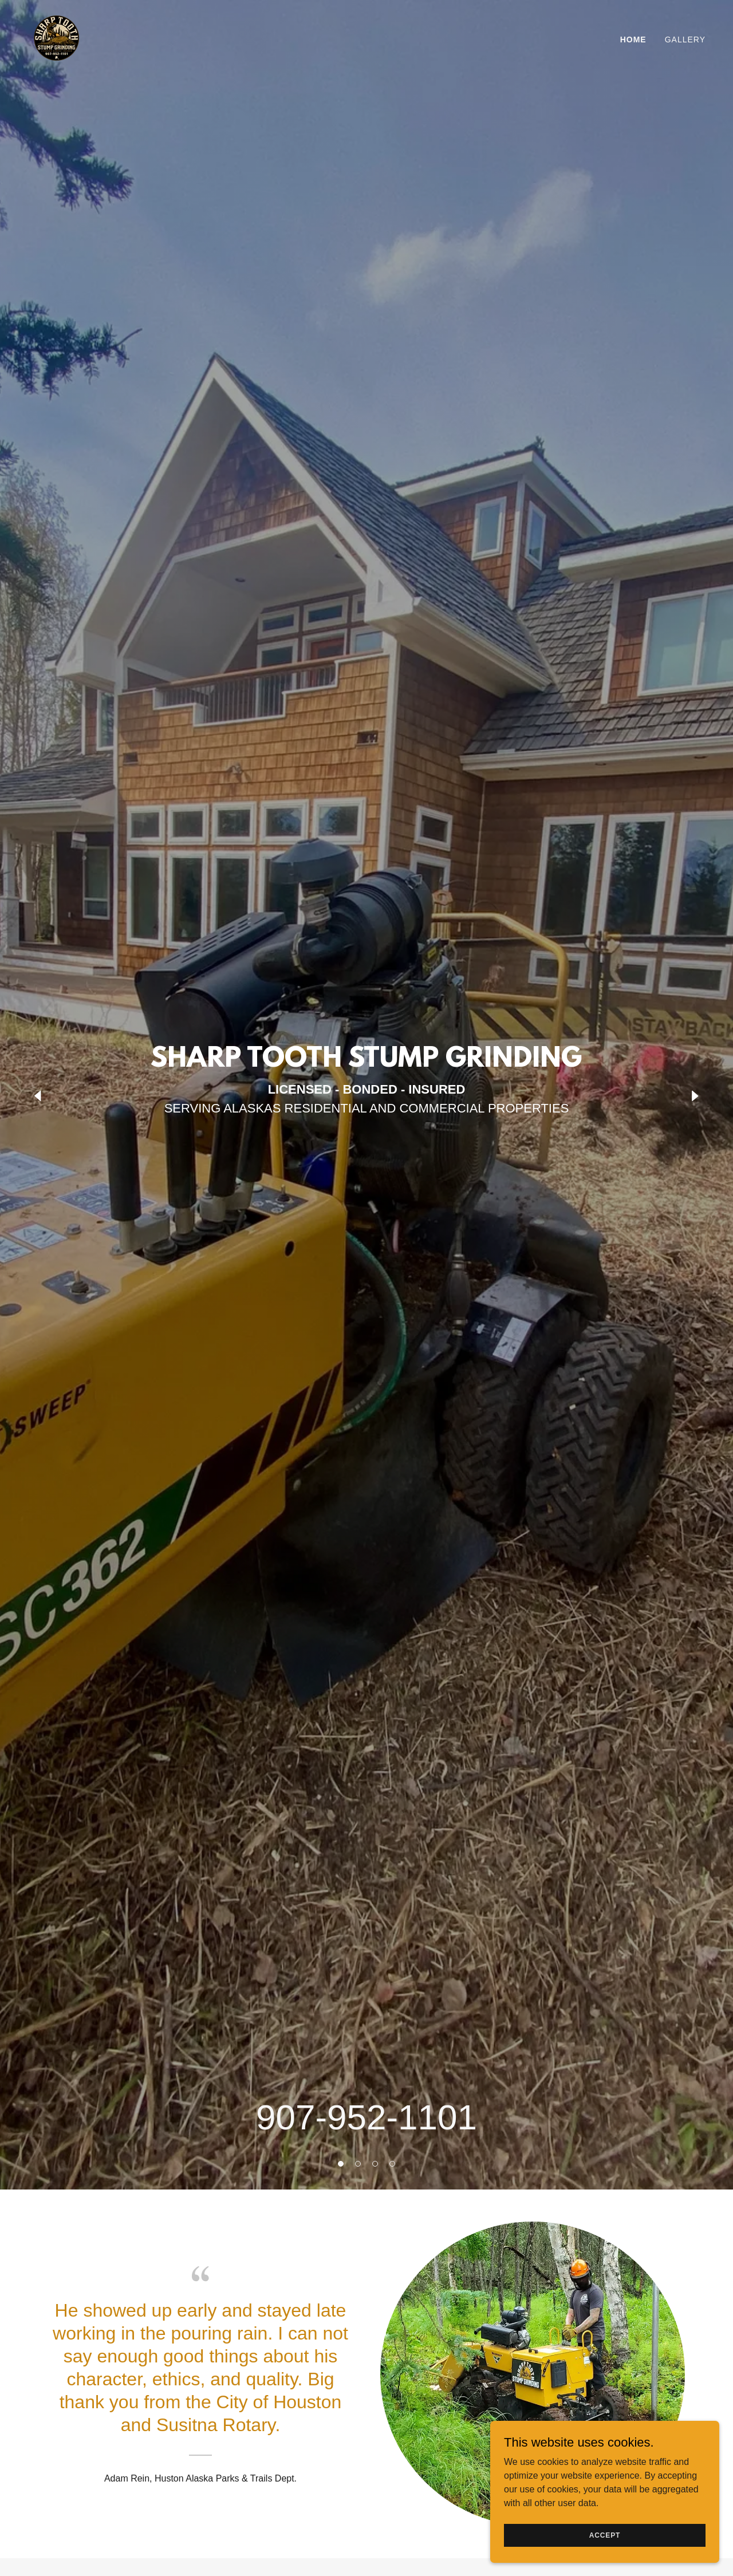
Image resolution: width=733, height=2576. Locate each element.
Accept (604, 2535)
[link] (56, 37)
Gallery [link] (685, 39)
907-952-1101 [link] (366, 2117)
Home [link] (633, 39)
